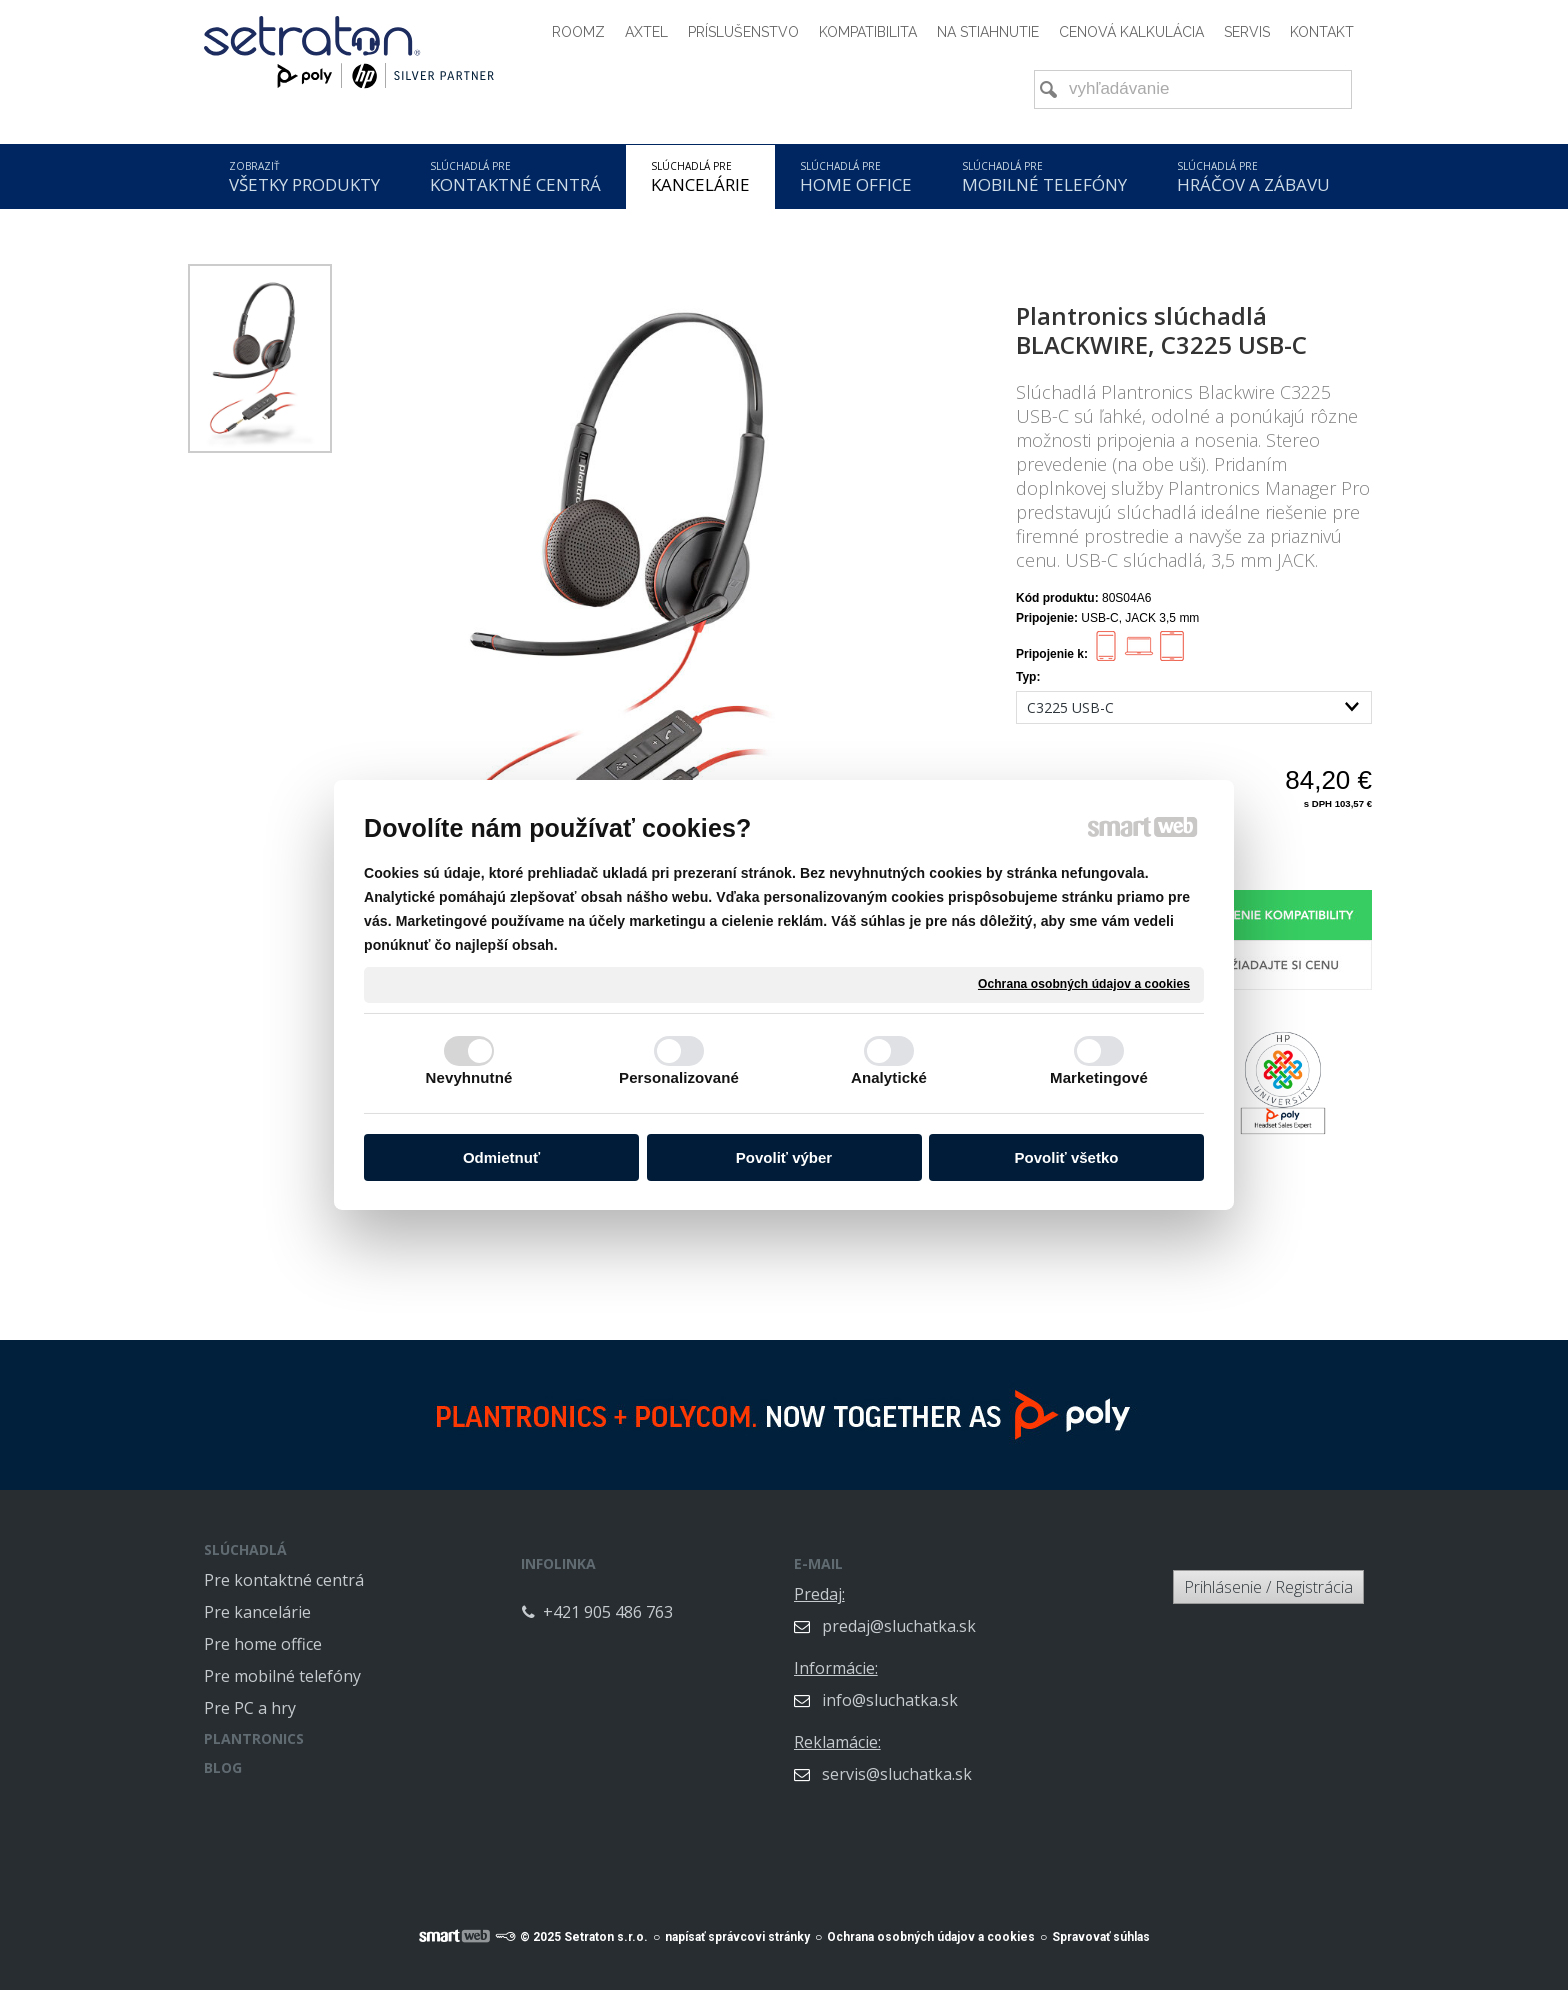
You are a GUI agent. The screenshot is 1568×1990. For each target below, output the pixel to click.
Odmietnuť (501, 1157)
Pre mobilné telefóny (282, 1676)
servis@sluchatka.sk (988, 1760)
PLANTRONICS (254, 1738)
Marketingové (1099, 1077)
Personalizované (679, 1077)
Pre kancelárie (257, 1612)
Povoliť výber (784, 1157)
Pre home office (263, 1644)
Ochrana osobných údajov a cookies (1084, 984)
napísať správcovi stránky (737, 1926)
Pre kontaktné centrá (284, 1580)
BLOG (223, 1767)
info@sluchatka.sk (981, 1686)
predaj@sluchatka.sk (990, 1612)
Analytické (889, 1077)
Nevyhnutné (469, 1077)
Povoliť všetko (1067, 1157)
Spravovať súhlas (1101, 1926)
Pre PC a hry (250, 1708)
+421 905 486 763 (699, 1598)
